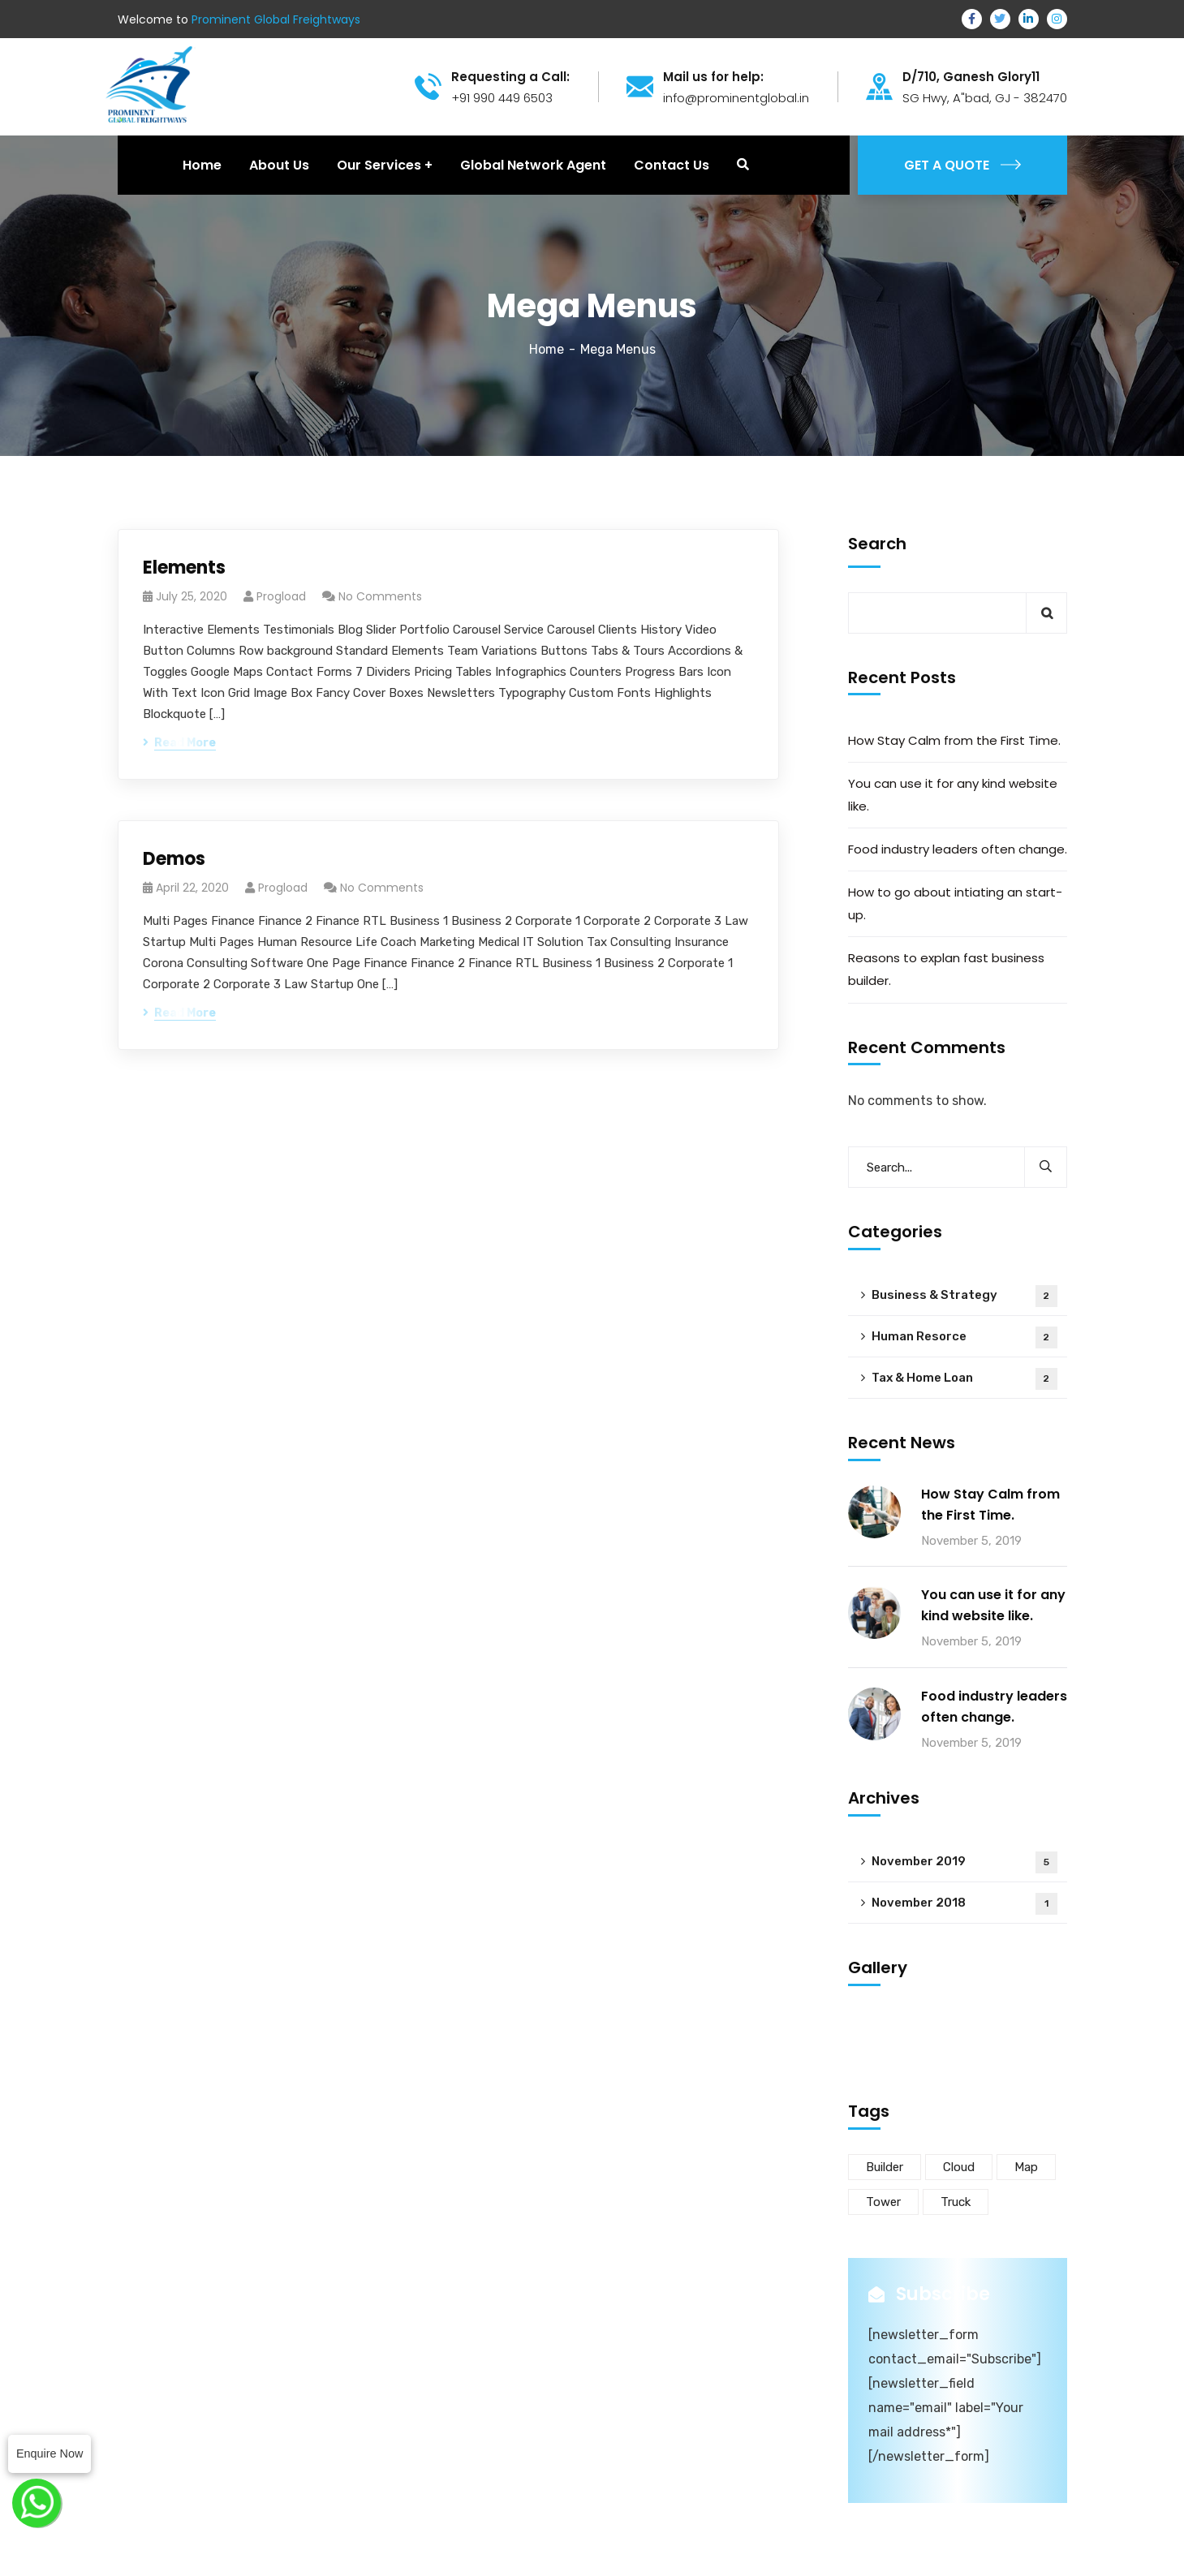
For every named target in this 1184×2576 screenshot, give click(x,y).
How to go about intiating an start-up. (955, 903)
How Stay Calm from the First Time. (954, 740)
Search (877, 543)
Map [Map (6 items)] (1026, 2167)
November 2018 (964, 1904)
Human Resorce (964, 1337)
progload (281, 596)
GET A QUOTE (962, 165)
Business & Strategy (964, 1296)
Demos (174, 858)
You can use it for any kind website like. (952, 795)
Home (546, 349)
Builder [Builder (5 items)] (884, 2167)
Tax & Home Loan (964, 1379)
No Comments (380, 596)
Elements (184, 567)
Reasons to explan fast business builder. (946, 969)
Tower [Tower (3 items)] (883, 2202)
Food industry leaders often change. (957, 849)
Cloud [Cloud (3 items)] (959, 2167)
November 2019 (964, 1862)
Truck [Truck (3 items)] (956, 2202)
